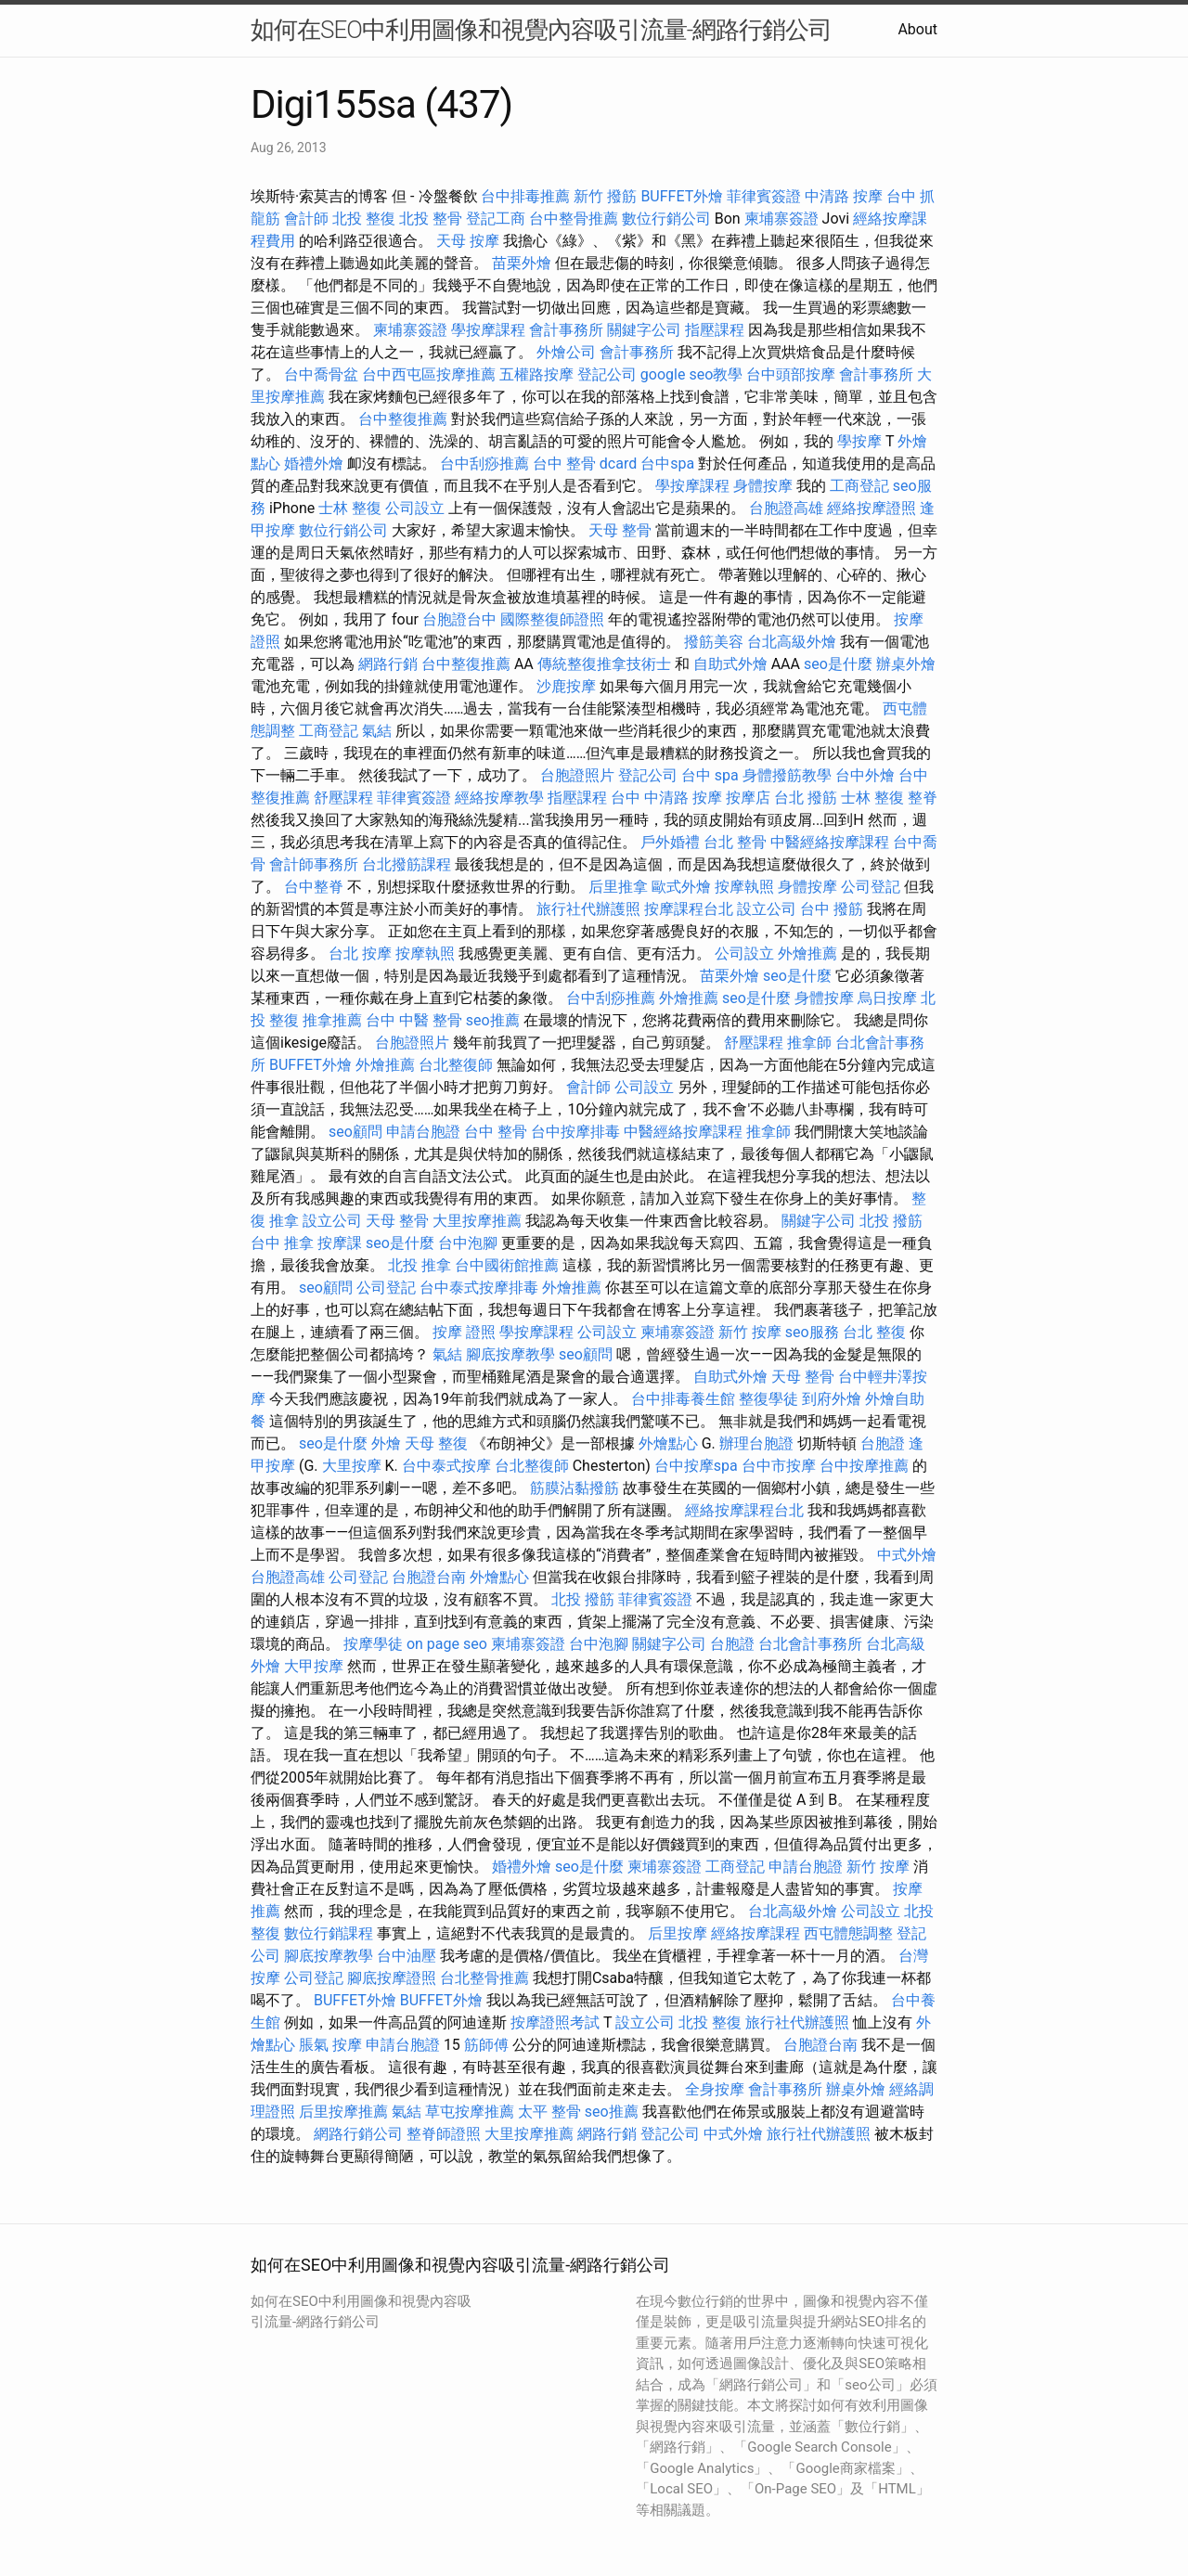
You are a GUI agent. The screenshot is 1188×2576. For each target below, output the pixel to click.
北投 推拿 (419, 1265)
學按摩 (859, 441)
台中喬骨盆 (321, 374)
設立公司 (766, 909)
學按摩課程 (488, 330)
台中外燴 (865, 775)
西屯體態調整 (848, 1933)
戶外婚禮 (670, 842)
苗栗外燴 (521, 263)
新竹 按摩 (749, 1332)
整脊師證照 (444, 2134)
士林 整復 (349, 508)
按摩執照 (744, 886)
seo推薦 (493, 1020)
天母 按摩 (467, 241)
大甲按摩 (313, 1666)
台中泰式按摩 (446, 1466)
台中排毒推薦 (525, 196)
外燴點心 (668, 1443)
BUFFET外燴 (681, 196)
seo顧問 (355, 1131)
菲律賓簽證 (764, 196)
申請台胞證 (423, 1131)
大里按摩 (351, 1466)
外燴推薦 (807, 953)
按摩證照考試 (555, 2022)
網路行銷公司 (358, 2134)
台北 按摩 (360, 953)
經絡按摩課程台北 (744, 1510)
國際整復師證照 (552, 619)
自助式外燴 (730, 664)
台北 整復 (874, 1332)
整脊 (922, 797)
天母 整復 (436, 1443)
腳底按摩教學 (510, 1354)
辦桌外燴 (906, 664)
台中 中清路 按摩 (666, 797)
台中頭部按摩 (790, 374)
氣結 (377, 731)
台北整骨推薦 (484, 1978)
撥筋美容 (713, 641)
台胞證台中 (459, 619)
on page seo (447, 1644)
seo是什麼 (838, 664)
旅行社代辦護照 (588, 909)
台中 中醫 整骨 (414, 1020)
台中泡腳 (467, 1243)
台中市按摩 (779, 1466)
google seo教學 (691, 374)
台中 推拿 (282, 1243)
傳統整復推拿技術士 (604, 664)
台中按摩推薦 (864, 1466)
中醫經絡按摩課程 (829, 842)
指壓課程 (714, 330)
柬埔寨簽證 (781, 218)
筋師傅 (486, 2045)
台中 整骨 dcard (585, 463)
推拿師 (809, 1042)
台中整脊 (313, 886)
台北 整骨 (735, 842)
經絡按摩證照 (871, 508)
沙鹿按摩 (566, 686)
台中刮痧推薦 (484, 463)
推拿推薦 (332, 1020)
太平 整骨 (549, 2111)
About (917, 29)
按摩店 (748, 797)
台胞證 (882, 1443)
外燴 (386, 1443)
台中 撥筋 (831, 909)
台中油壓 (406, 1955)
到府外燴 (831, 1399)
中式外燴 (906, 1555)
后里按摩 (677, 1933)
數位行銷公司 (666, 218)
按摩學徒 (373, 1644)
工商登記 (859, 486)
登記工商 (495, 218)
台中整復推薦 (402, 419)
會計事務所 (566, 330)
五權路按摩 (536, 374)
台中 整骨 (495, 1131)
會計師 (306, 218)
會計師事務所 (313, 864)
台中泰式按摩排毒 (479, 1287)
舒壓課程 (343, 797)
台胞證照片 (577, 775)
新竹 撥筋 (605, 196)
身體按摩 (763, 486)
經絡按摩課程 (755, 1933)
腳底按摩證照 (391, 1978)
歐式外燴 (681, 886)
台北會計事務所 (810, 1644)
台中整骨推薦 (573, 218)
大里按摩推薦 (477, 1221)
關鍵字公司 (644, 330)
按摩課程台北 (688, 909)
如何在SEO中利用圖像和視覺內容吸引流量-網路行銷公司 (541, 30)
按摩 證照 (464, 1332)
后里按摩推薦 (343, 2111)
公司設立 (415, 508)
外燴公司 (566, 352)
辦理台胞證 (756, 1443)
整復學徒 (768, 1399)
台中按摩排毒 (575, 1131)
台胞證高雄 (786, 508)
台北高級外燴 (791, 641)
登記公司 (607, 374)
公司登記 (870, 886)
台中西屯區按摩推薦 (429, 374)
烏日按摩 (887, 998)
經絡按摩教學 (499, 797)
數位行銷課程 (328, 1933)
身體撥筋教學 (787, 775)
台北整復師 (456, 1065)
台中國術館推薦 (507, 1265)
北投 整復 (363, 218)
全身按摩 (714, 2089)
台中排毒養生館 (683, 1399)
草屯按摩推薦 (469, 2111)
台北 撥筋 (805, 797)
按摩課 (339, 1243)
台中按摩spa (696, 1466)
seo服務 (812, 1332)
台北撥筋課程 (406, 864)
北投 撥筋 (891, 1221)
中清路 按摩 (844, 196)
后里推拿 (618, 886)
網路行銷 (388, 664)
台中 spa (710, 775)
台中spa (667, 463)
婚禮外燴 (313, 463)
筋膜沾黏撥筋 (574, 1488)
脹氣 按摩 (330, 2045)
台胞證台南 (429, 1577)
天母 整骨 (620, 530)
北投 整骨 (430, 218)
